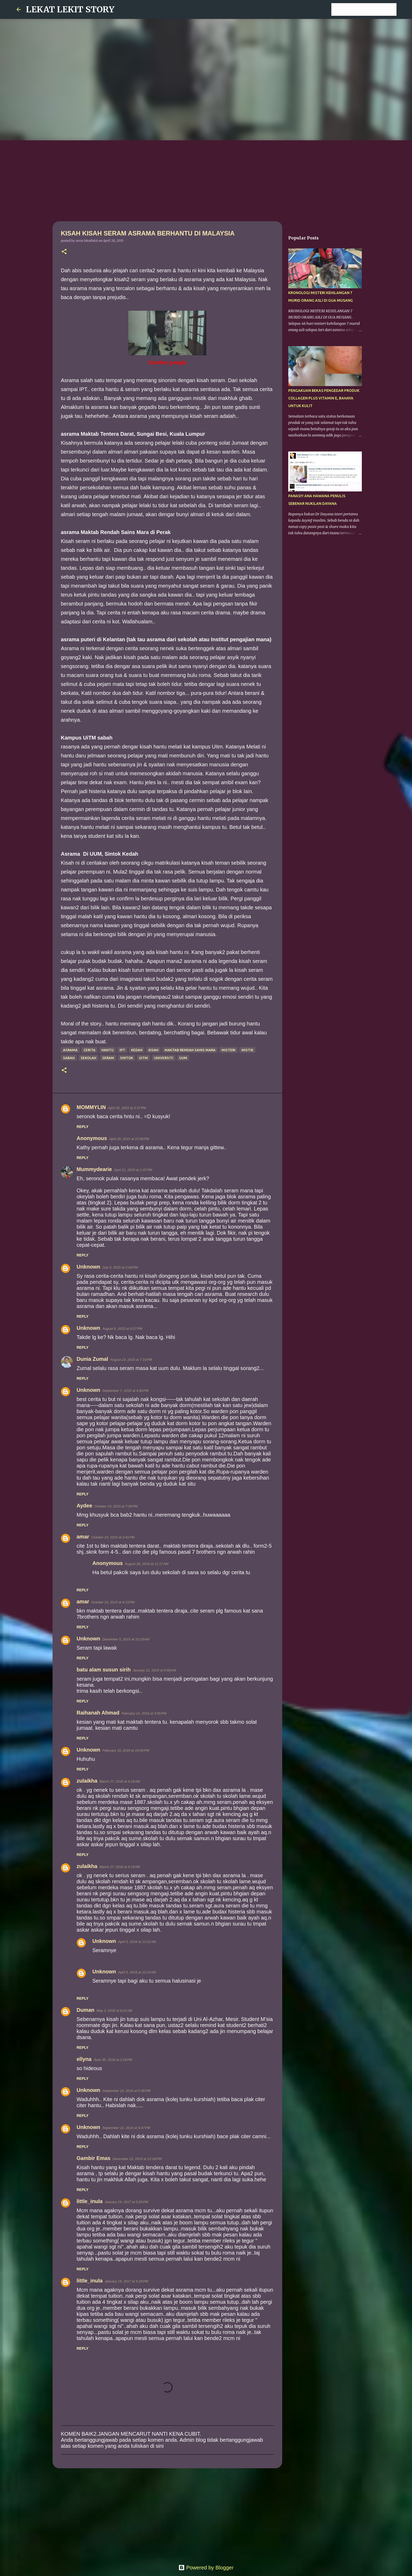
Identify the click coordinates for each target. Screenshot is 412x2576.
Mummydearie (94, 1169)
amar (83, 1537)
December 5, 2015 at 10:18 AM (125, 1639)
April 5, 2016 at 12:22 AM (137, 1942)
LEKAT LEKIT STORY (70, 9)
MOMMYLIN (91, 1107)
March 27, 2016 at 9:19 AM (119, 1781)
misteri (228, 1050)
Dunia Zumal (92, 1359)
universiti (163, 1058)
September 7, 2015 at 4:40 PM (125, 1391)
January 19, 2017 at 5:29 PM (126, 2281)
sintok (126, 1058)
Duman (86, 2010)
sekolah (88, 1058)
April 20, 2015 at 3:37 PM (127, 1108)
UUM (183, 1058)
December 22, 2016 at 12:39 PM (136, 2159)
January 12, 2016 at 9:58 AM (154, 1670)
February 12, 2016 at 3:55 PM (143, 1713)
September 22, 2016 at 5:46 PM (126, 2091)
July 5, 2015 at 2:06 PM (120, 1267)
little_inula (90, 2201)
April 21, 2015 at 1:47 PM (133, 1170)
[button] (64, 251)
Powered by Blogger (206, 2567)
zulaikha (87, 1781)
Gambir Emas (94, 2158)
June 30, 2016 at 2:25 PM (113, 2060)
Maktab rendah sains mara (189, 1050)
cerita (89, 1050)
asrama (70, 1050)
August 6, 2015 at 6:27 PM (122, 1329)
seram (108, 1058)
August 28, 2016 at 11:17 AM (146, 1564)
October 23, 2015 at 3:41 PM (113, 1537)
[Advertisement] (206, 180)
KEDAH (136, 1050)
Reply (83, 1127)
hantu (107, 1050)
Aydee (84, 1505)
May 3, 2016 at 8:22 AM (114, 2011)
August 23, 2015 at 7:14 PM (131, 1360)
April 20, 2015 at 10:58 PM (129, 1139)
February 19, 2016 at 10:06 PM (125, 1750)
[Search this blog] (368, 9)
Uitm (143, 1058)
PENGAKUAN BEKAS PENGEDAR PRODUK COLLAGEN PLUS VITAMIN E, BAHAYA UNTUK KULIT (323, 398)
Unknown (88, 1267)
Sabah (69, 1058)
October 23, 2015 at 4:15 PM (113, 1602)
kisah (153, 1050)
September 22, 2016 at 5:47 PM (126, 2128)
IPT (122, 1050)
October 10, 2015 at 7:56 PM (116, 1506)
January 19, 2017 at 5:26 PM (126, 2202)
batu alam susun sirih (104, 1669)
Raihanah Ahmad (98, 1713)
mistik (247, 1050)
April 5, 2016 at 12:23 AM (137, 1972)
